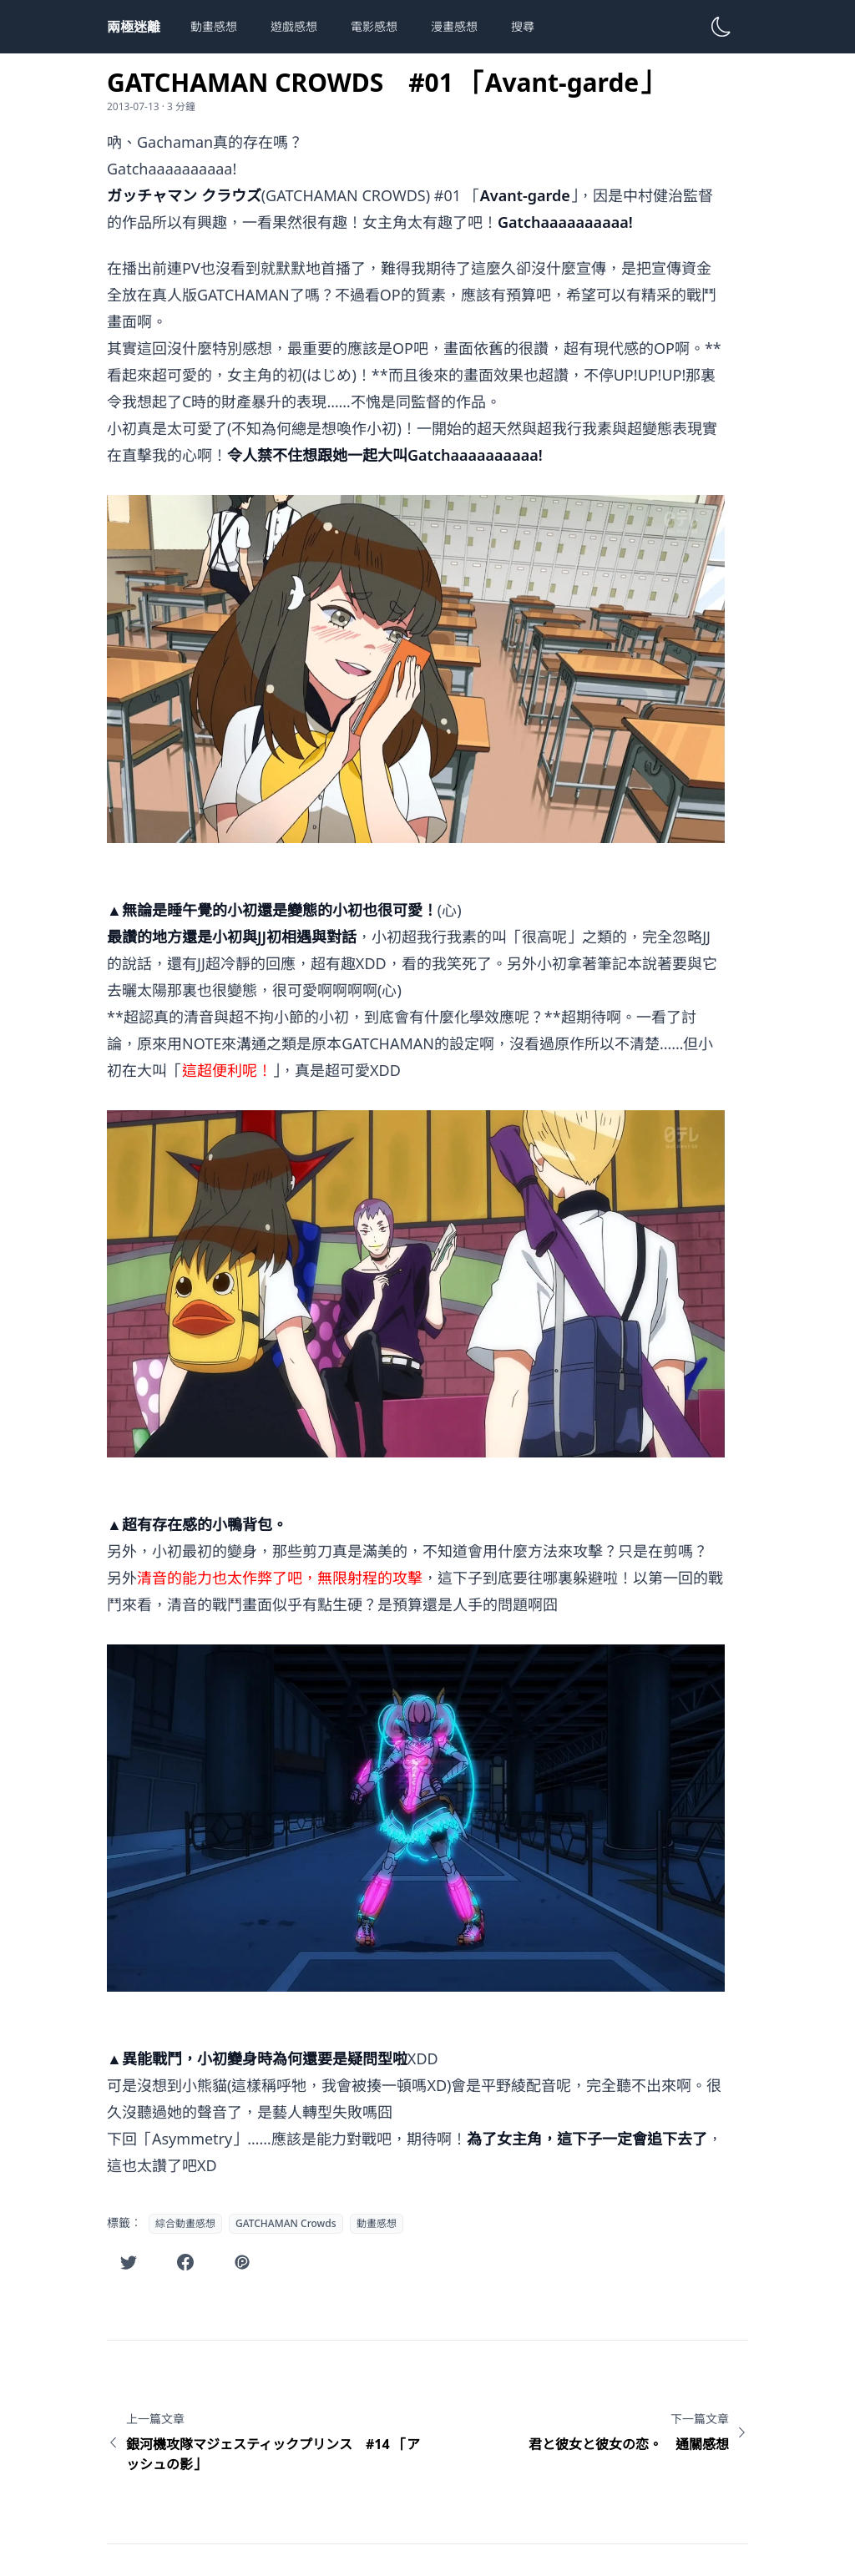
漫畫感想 (454, 26)
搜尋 (522, 26)
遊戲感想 (294, 26)
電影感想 (374, 26)
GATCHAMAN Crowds (285, 2223)
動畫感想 (213, 26)
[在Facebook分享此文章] (185, 2262)
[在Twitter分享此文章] (128, 2262)
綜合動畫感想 (185, 2223)
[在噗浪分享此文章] (242, 2262)
